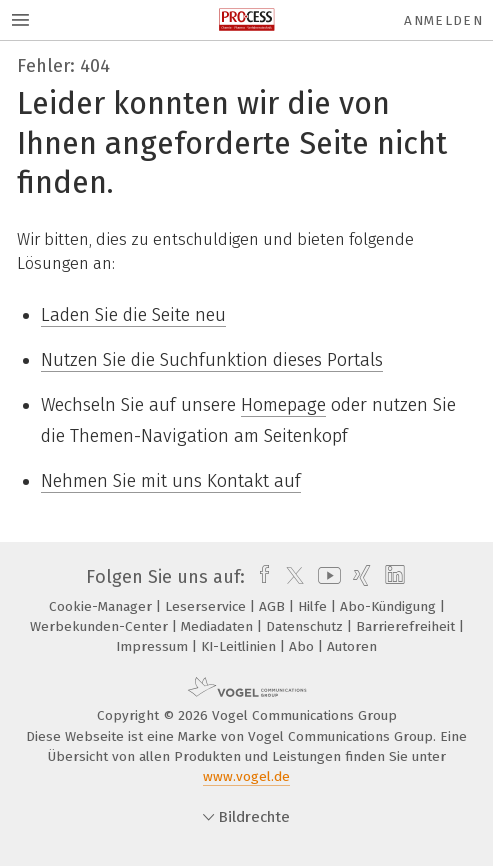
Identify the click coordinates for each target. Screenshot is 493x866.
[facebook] (259, 577)
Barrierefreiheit (407, 626)
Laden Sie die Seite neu (133, 315)
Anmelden (443, 20)
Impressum (154, 646)
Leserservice (207, 606)
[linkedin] (392, 577)
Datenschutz (306, 626)
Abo (303, 646)
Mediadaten (219, 626)
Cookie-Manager (102, 606)
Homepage (283, 405)
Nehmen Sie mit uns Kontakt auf (171, 481)
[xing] (359, 577)
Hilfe (314, 606)
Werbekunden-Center (101, 626)
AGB (274, 606)
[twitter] (290, 577)
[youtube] (326, 577)
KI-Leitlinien (240, 646)
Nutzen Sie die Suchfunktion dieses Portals (212, 360)
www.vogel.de (246, 776)
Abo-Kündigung (390, 606)
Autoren (352, 646)
